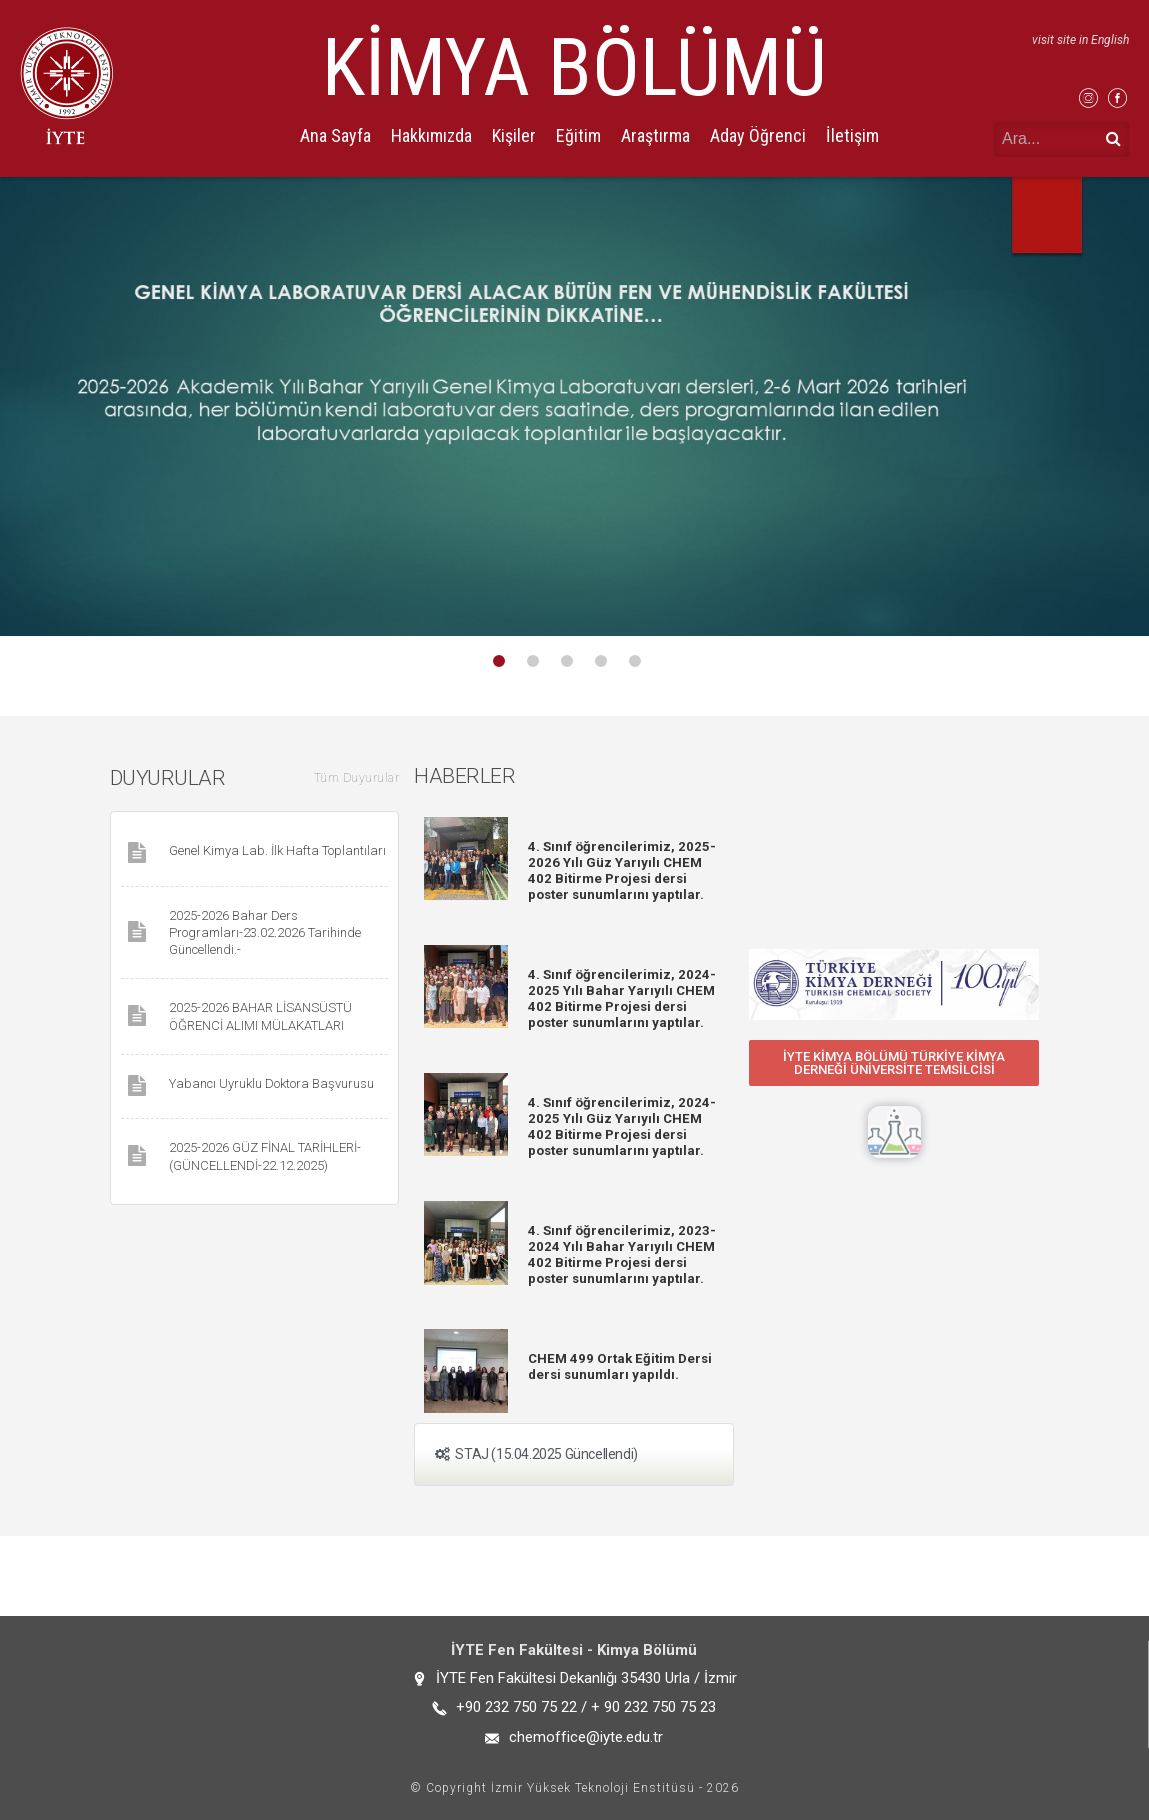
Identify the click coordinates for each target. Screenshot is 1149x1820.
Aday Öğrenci (758, 135)
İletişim (852, 135)
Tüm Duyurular (357, 778)
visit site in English (1080, 40)
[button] (894, 1063)
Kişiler (514, 135)
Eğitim (578, 135)
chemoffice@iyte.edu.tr (586, 1737)
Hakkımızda (431, 135)
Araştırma (655, 135)
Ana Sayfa (335, 135)
